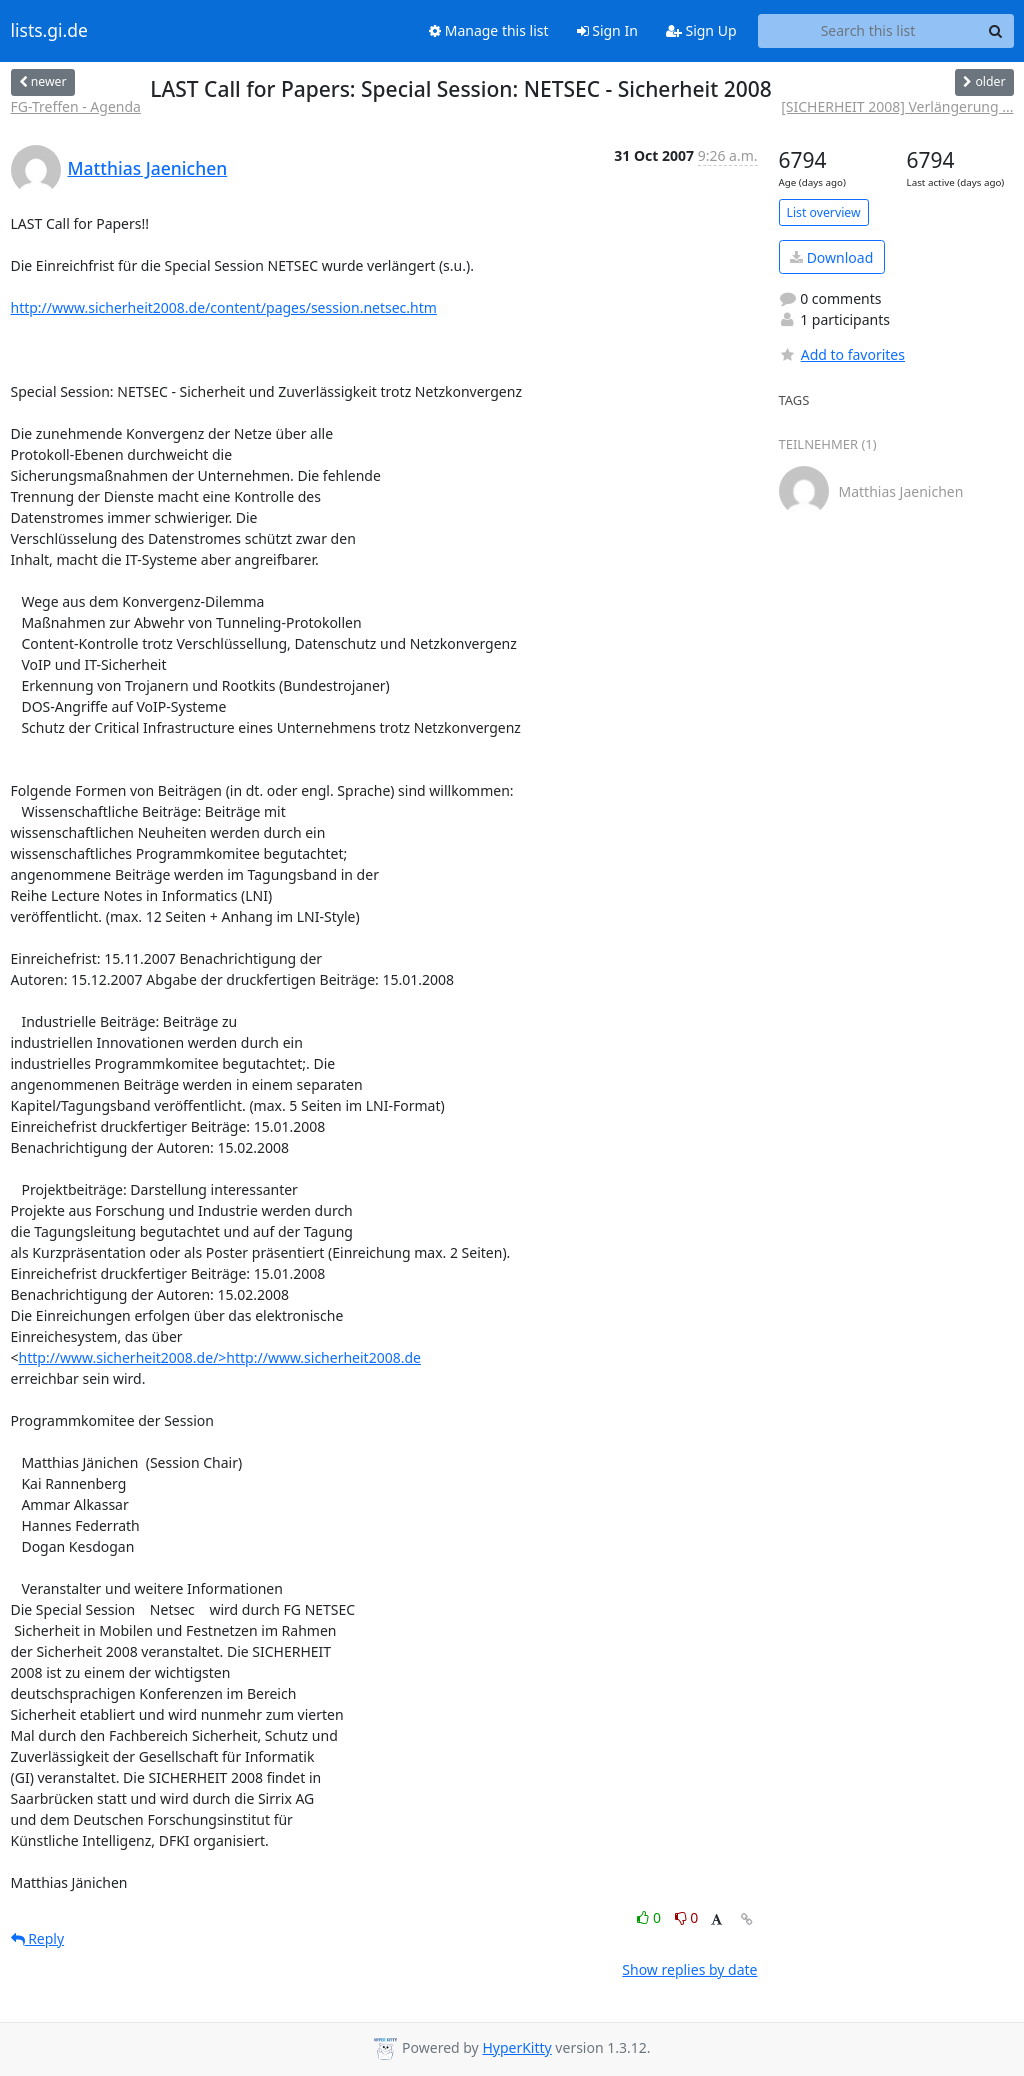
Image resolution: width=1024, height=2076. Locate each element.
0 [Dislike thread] (687, 1917)
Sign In (607, 30)
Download (831, 257)
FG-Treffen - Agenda (76, 106)
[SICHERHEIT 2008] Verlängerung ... (897, 106)
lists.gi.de (49, 31)
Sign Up (701, 30)
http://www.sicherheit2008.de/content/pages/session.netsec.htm (224, 307)
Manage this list (489, 30)
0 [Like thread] (650, 1917)
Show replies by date (689, 1969)
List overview (824, 212)
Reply (38, 1938)
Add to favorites (842, 354)
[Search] (996, 31)
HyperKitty (516, 2047)
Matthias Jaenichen (148, 168)
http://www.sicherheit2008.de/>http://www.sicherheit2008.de (220, 1357)
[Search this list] (868, 31)
